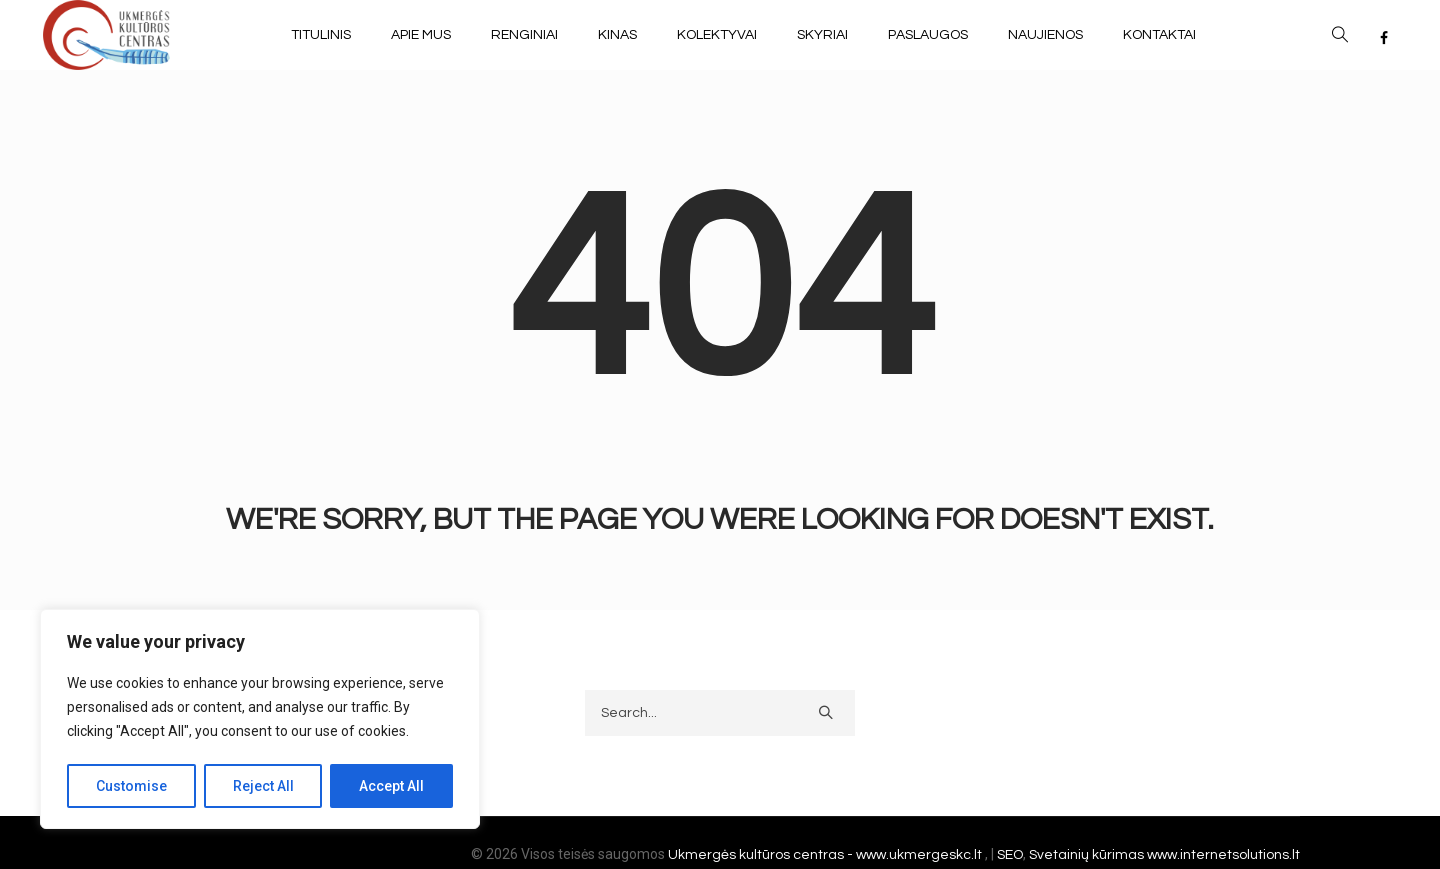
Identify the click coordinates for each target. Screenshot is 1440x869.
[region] (260, 719)
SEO (1010, 855)
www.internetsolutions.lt (1223, 855)
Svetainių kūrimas (1086, 855)
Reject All (263, 786)
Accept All (391, 786)
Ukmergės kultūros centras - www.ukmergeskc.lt (826, 855)
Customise (131, 786)
